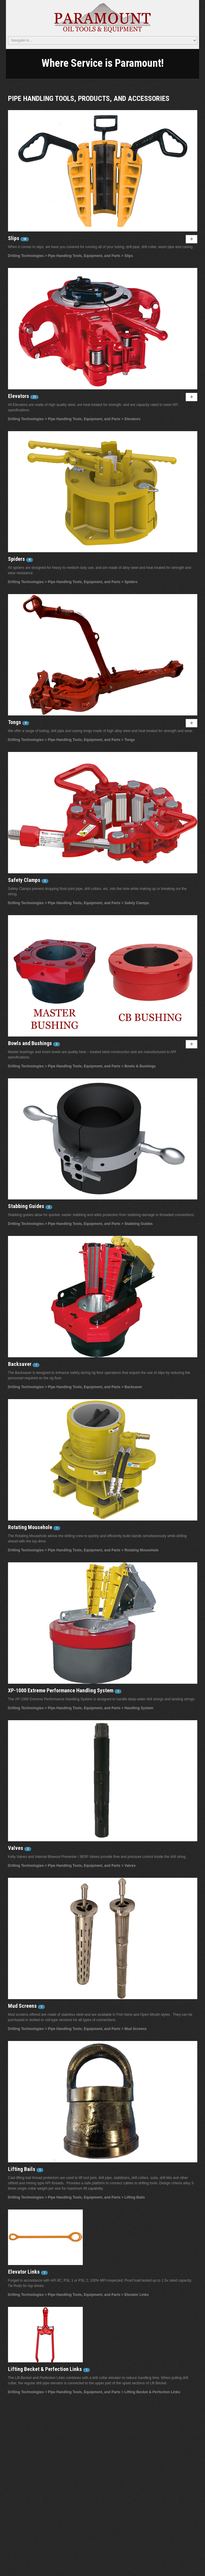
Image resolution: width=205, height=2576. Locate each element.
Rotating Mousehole (30, 1527)
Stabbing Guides (26, 1206)
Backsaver (20, 1364)
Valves (16, 1848)
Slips (14, 238)
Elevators (19, 396)
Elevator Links (24, 2272)
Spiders (17, 559)
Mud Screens (23, 2006)
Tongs (15, 722)
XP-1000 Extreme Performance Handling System (61, 1690)
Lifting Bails (22, 2169)
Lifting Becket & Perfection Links (45, 2369)
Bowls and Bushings (30, 1043)
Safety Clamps (25, 880)
